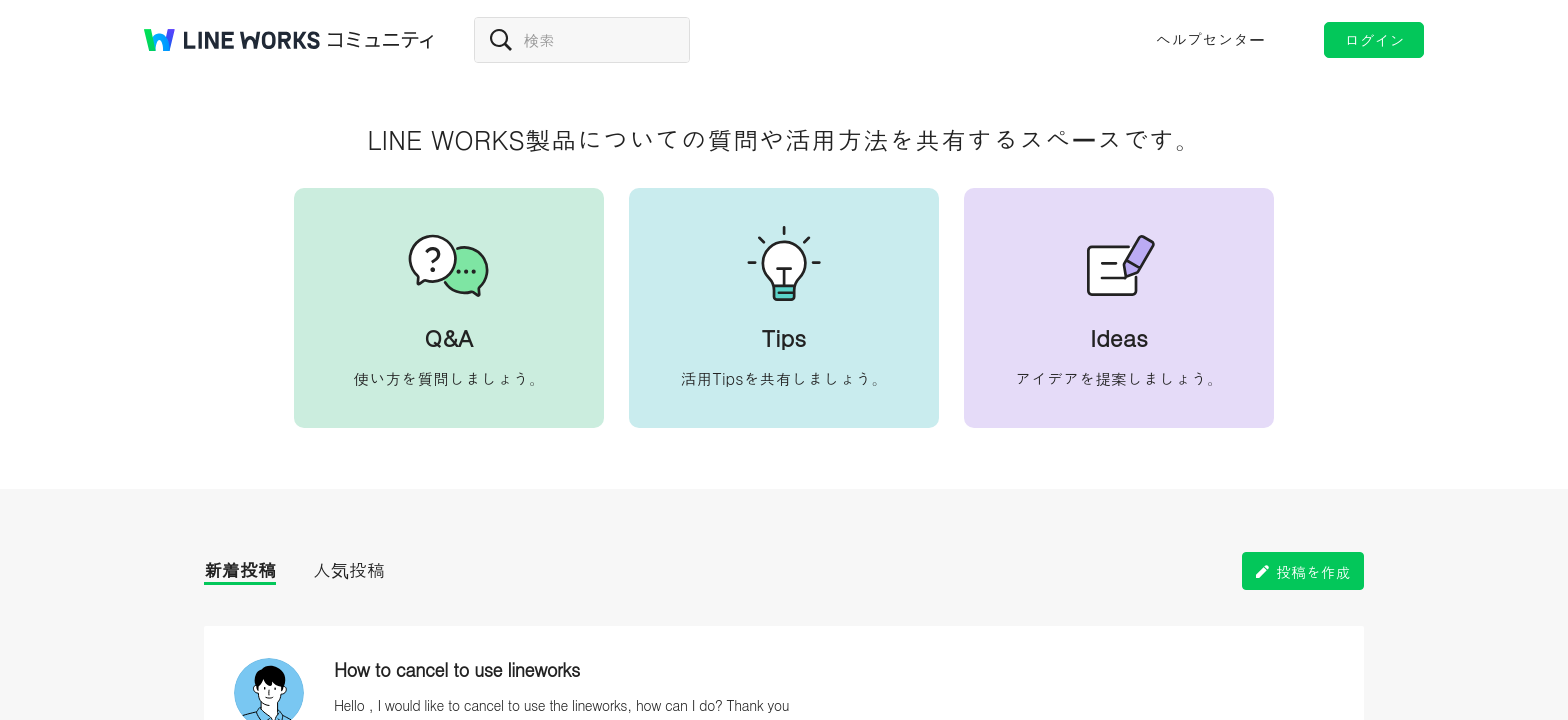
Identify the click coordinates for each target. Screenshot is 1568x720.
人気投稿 (349, 569)
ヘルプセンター (1210, 39)
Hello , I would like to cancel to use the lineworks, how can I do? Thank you (561, 705)
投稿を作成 (1313, 571)
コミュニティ (381, 40)
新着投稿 (240, 569)
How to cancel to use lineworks (457, 669)
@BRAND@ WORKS (232, 40)
